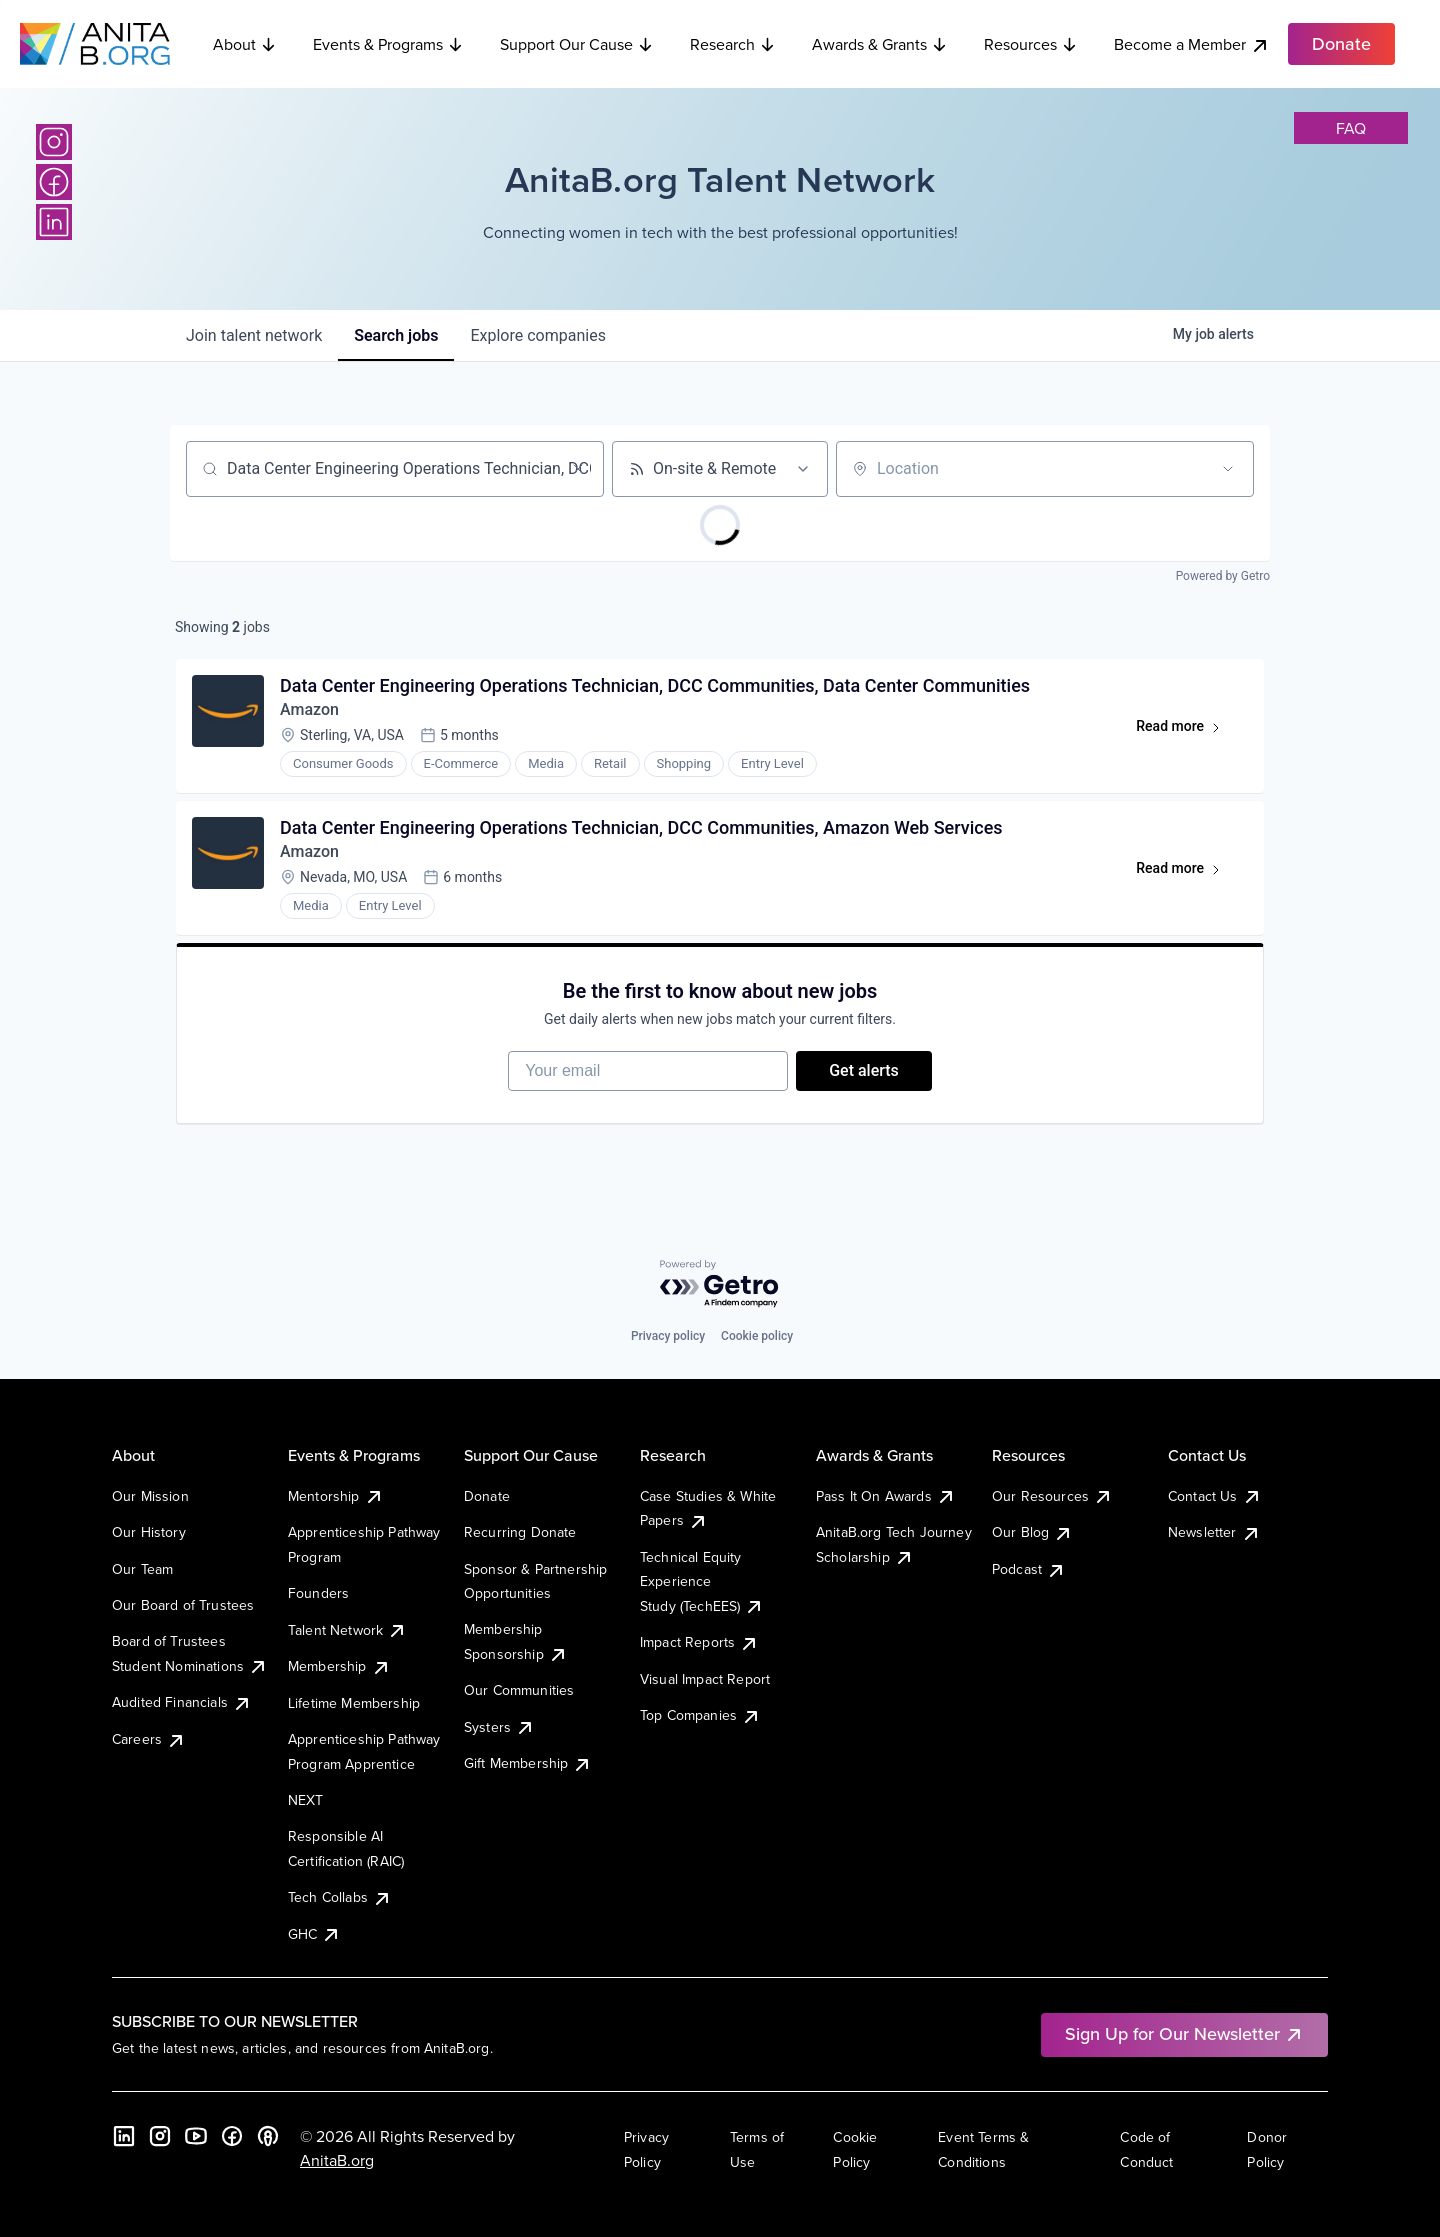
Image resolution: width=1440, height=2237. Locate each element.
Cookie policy (757, 1336)
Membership (339, 1666)
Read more (1187, 730)
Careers (149, 1739)
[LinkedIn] (54, 222)
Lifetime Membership (354, 1703)
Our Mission (150, 1496)
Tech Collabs (340, 1897)
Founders (318, 1593)
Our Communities (519, 1690)
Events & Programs (388, 44)
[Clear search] (578, 469)
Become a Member (1192, 44)
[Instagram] (54, 142)
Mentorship (336, 1496)
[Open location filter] (1228, 469)
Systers (499, 1727)
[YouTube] (196, 2136)
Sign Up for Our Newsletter (1184, 2033)
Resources (1031, 44)
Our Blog (1032, 1532)
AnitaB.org (337, 2160)
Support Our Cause (577, 44)
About (245, 44)
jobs (396, 335)
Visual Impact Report (705, 1679)
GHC (314, 1934)
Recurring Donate (520, 1532)
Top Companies (700, 1715)
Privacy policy (668, 1336)
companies (537, 335)
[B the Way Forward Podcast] (268, 2136)
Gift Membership (528, 1763)
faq (1351, 128)
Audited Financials (182, 1702)
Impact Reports (699, 1642)
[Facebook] (54, 182)
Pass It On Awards (886, 1496)
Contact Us (1215, 1496)
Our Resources (1052, 1496)
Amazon (309, 709)
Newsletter (1214, 1532)
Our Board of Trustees (183, 1605)
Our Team (142, 1569)
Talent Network (347, 1630)
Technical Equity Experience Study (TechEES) (702, 1581)
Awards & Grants (880, 44)
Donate (487, 1496)
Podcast (1029, 1569)
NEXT (306, 1800)
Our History (149, 1532)
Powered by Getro (1223, 576)
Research (733, 44)
